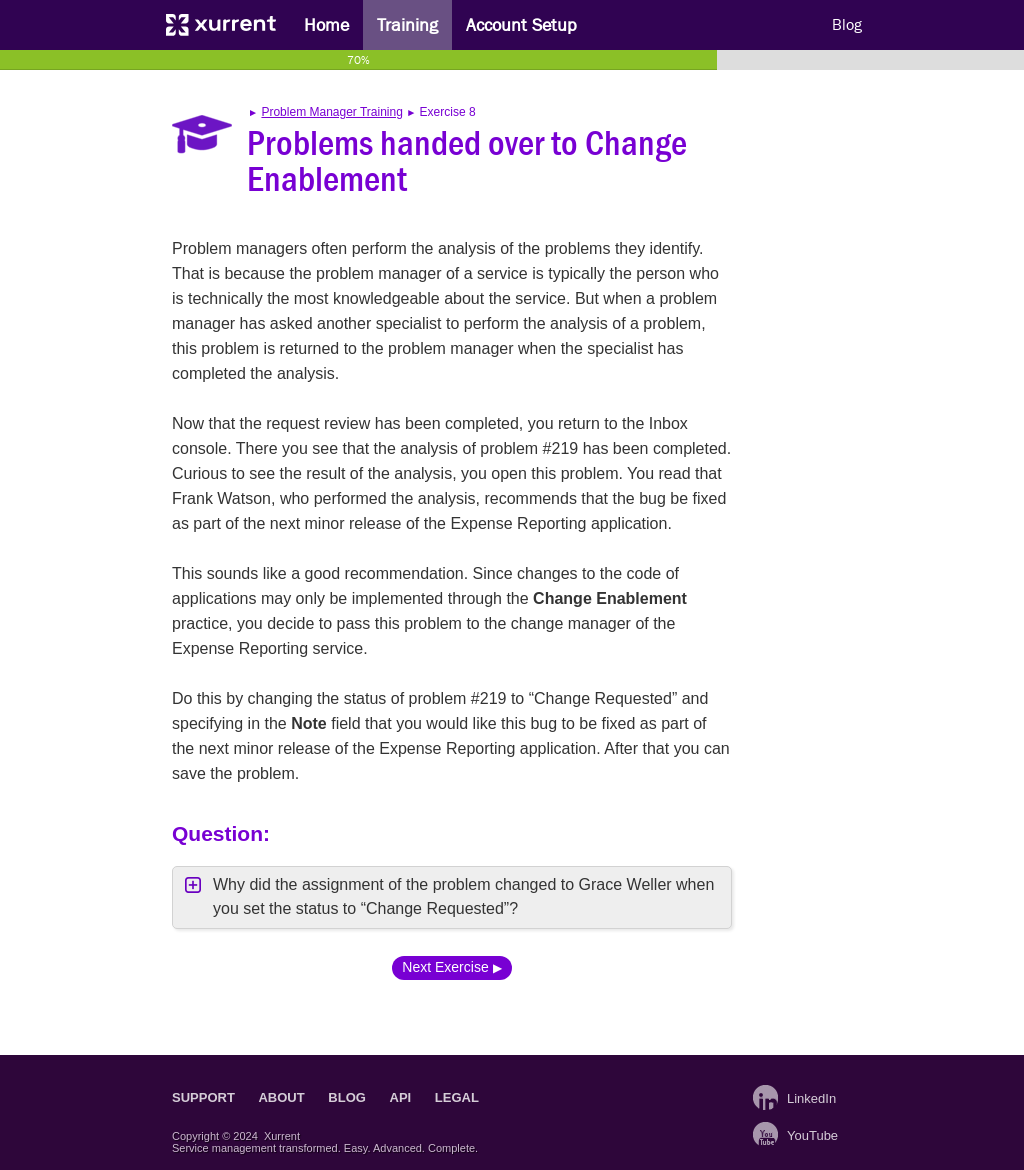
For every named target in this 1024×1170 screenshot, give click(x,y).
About (281, 1097)
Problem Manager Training (331, 112)
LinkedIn (809, 1098)
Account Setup (521, 25)
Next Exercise (445, 967)
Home (326, 25)
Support (203, 1097)
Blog (847, 25)
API (401, 1097)
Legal (457, 1097)
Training (407, 25)
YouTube (809, 1135)
